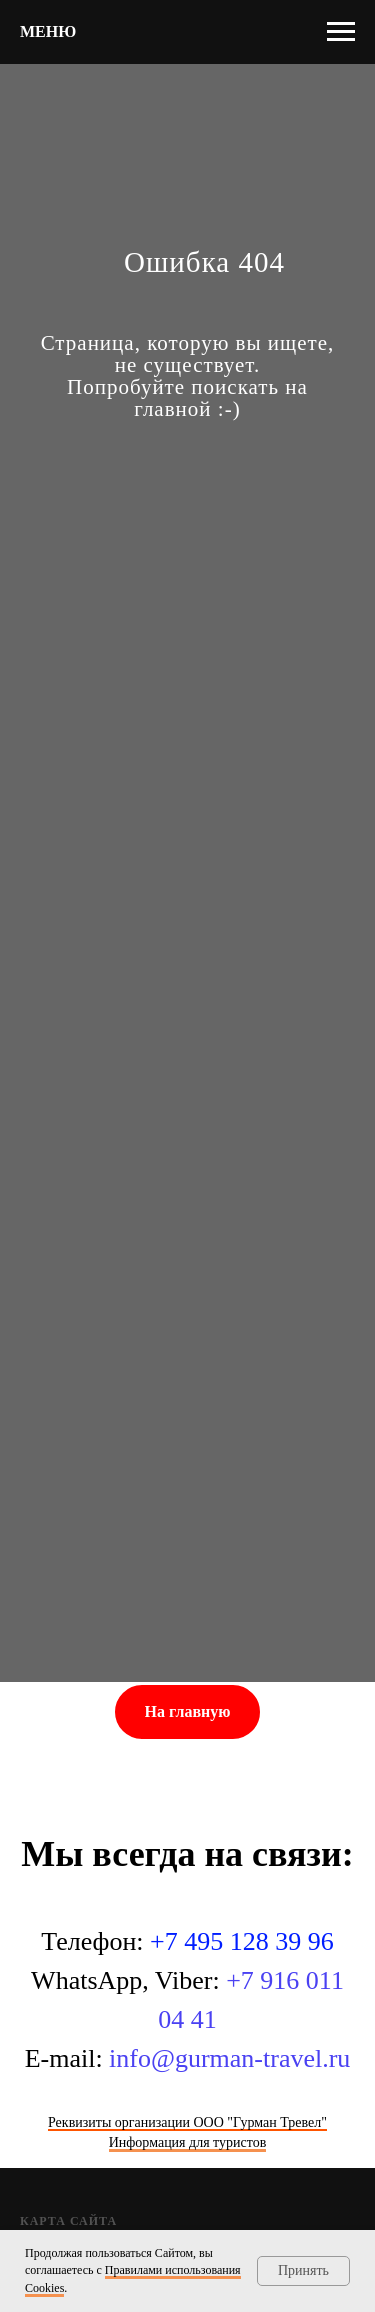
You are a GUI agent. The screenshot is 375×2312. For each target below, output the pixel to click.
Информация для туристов (188, 2142)
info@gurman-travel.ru (229, 2058)
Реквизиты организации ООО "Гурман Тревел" (187, 2122)
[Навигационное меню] (341, 32)
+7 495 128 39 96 (242, 1941)
